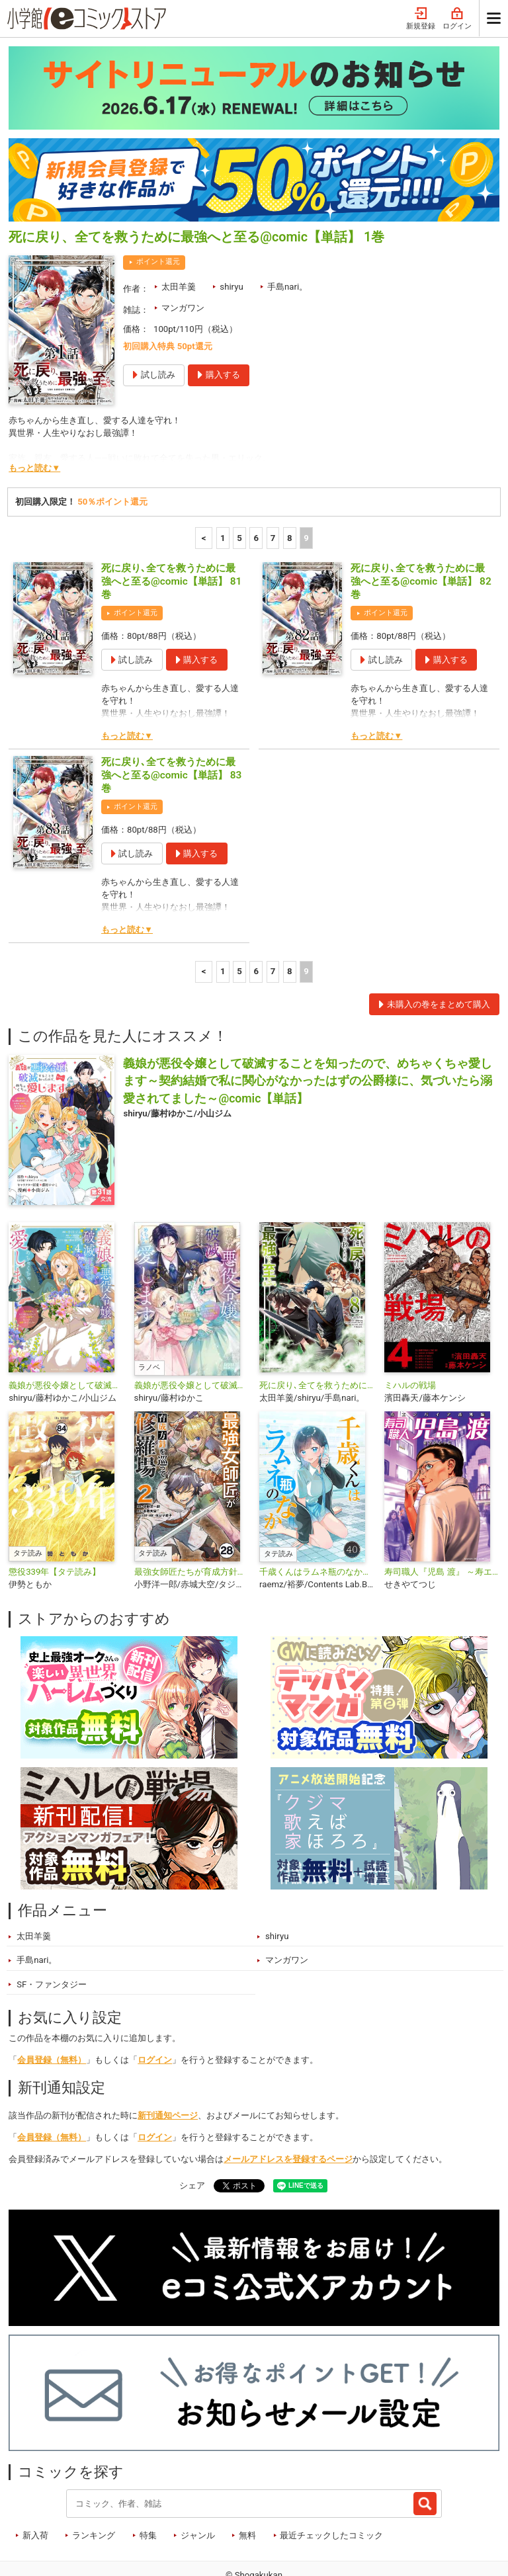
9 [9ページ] (306, 486)
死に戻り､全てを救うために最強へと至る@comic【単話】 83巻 (171, 723)
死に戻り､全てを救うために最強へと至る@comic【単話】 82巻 (421, 529)
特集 (148, 2483)
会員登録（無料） (51, 2008)
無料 (247, 2483)
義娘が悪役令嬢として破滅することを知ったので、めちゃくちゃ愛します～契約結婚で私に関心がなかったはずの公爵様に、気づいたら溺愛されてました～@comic (66, 1333)
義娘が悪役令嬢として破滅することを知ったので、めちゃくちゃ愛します (191, 1333)
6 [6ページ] (256, 486)
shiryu (231, 234)
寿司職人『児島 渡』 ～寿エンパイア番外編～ (441, 1519)
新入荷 (35, 2483)
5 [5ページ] (239, 486)
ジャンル (198, 2483)
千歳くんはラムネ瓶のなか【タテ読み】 (316, 1519)
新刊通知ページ (168, 2063)
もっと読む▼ (34, 416)
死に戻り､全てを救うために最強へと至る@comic (316, 1333)
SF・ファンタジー (52, 1932)
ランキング (93, 2483)
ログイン (155, 2008)
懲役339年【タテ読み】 (55, 1519)
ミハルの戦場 (410, 1333)
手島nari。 (287, 234)
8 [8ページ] (289, 486)
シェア (192, 2133)
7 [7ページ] (273, 486)
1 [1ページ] (223, 486)
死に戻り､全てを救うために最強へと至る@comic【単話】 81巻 (171, 529)
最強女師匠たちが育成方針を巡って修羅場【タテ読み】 (191, 1519)
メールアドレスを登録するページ (288, 2107)
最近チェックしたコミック (331, 2483)
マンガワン (182, 256)
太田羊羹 (178, 234)
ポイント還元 (158, 209)
